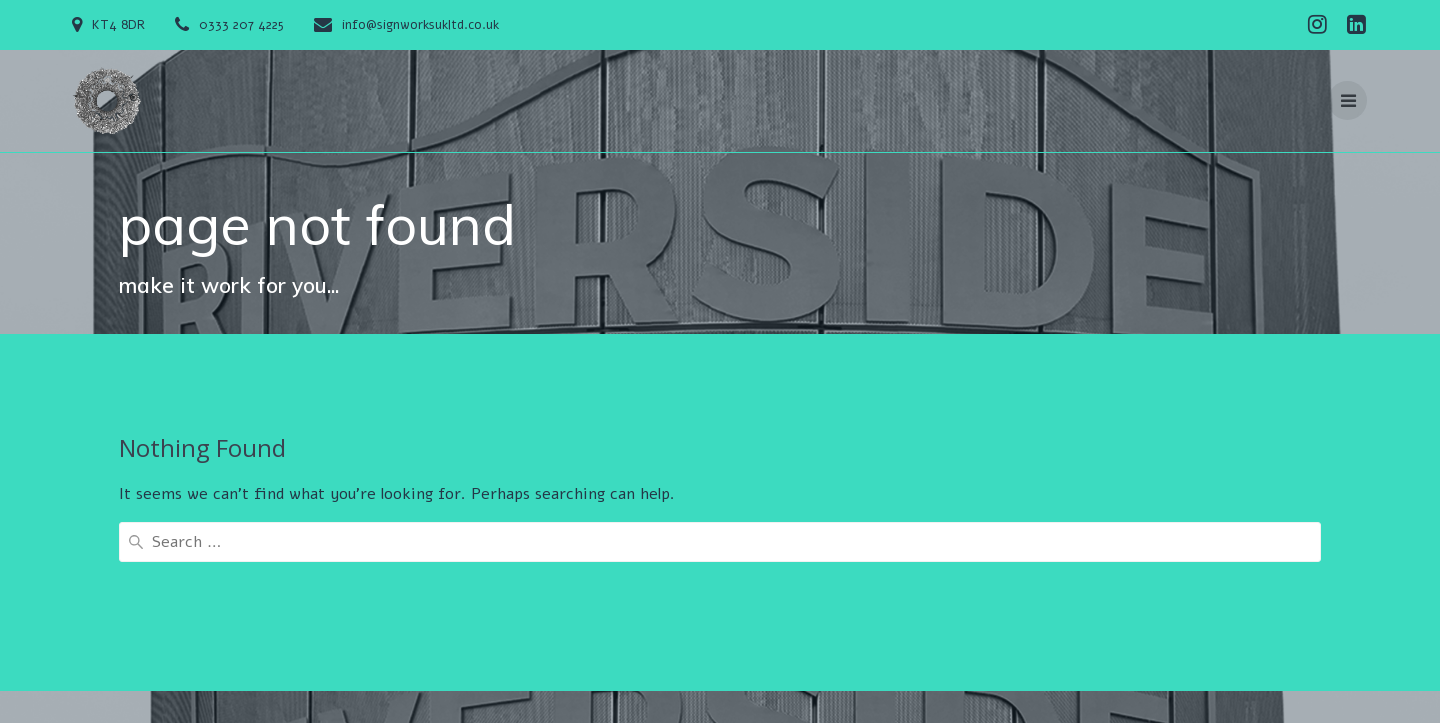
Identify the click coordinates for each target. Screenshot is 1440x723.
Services (877, 626)
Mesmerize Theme (301, 652)
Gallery (737, 626)
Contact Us (653, 626)
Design (803, 626)
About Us (561, 626)
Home (486, 626)
